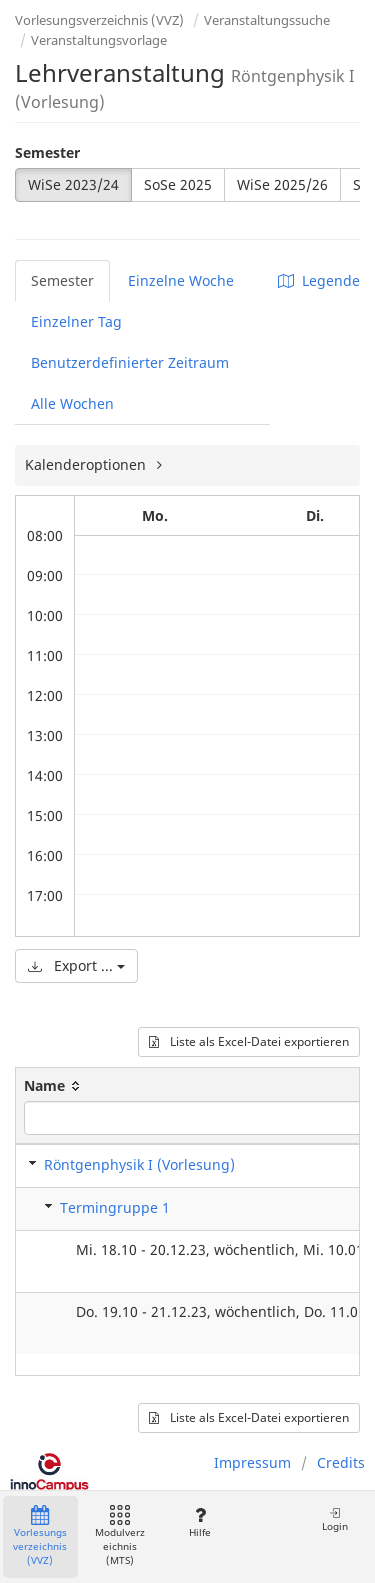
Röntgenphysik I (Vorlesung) (139, 1164)
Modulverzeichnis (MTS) (120, 1536)
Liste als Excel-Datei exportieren (249, 1041)
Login (335, 1519)
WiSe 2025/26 (282, 184)
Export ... (76, 965)
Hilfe (199, 1522)
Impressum (252, 1462)
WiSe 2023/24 (73, 184)
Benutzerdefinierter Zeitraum (130, 362)
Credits (341, 1462)
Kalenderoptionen (87, 464)
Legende (319, 280)
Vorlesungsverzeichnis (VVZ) (99, 20)
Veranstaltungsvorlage (99, 40)
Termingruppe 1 (115, 1207)
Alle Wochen (72, 403)
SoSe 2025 (178, 184)
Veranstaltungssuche (267, 20)
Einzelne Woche (181, 280)
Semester (47, 152)
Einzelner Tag (76, 321)
